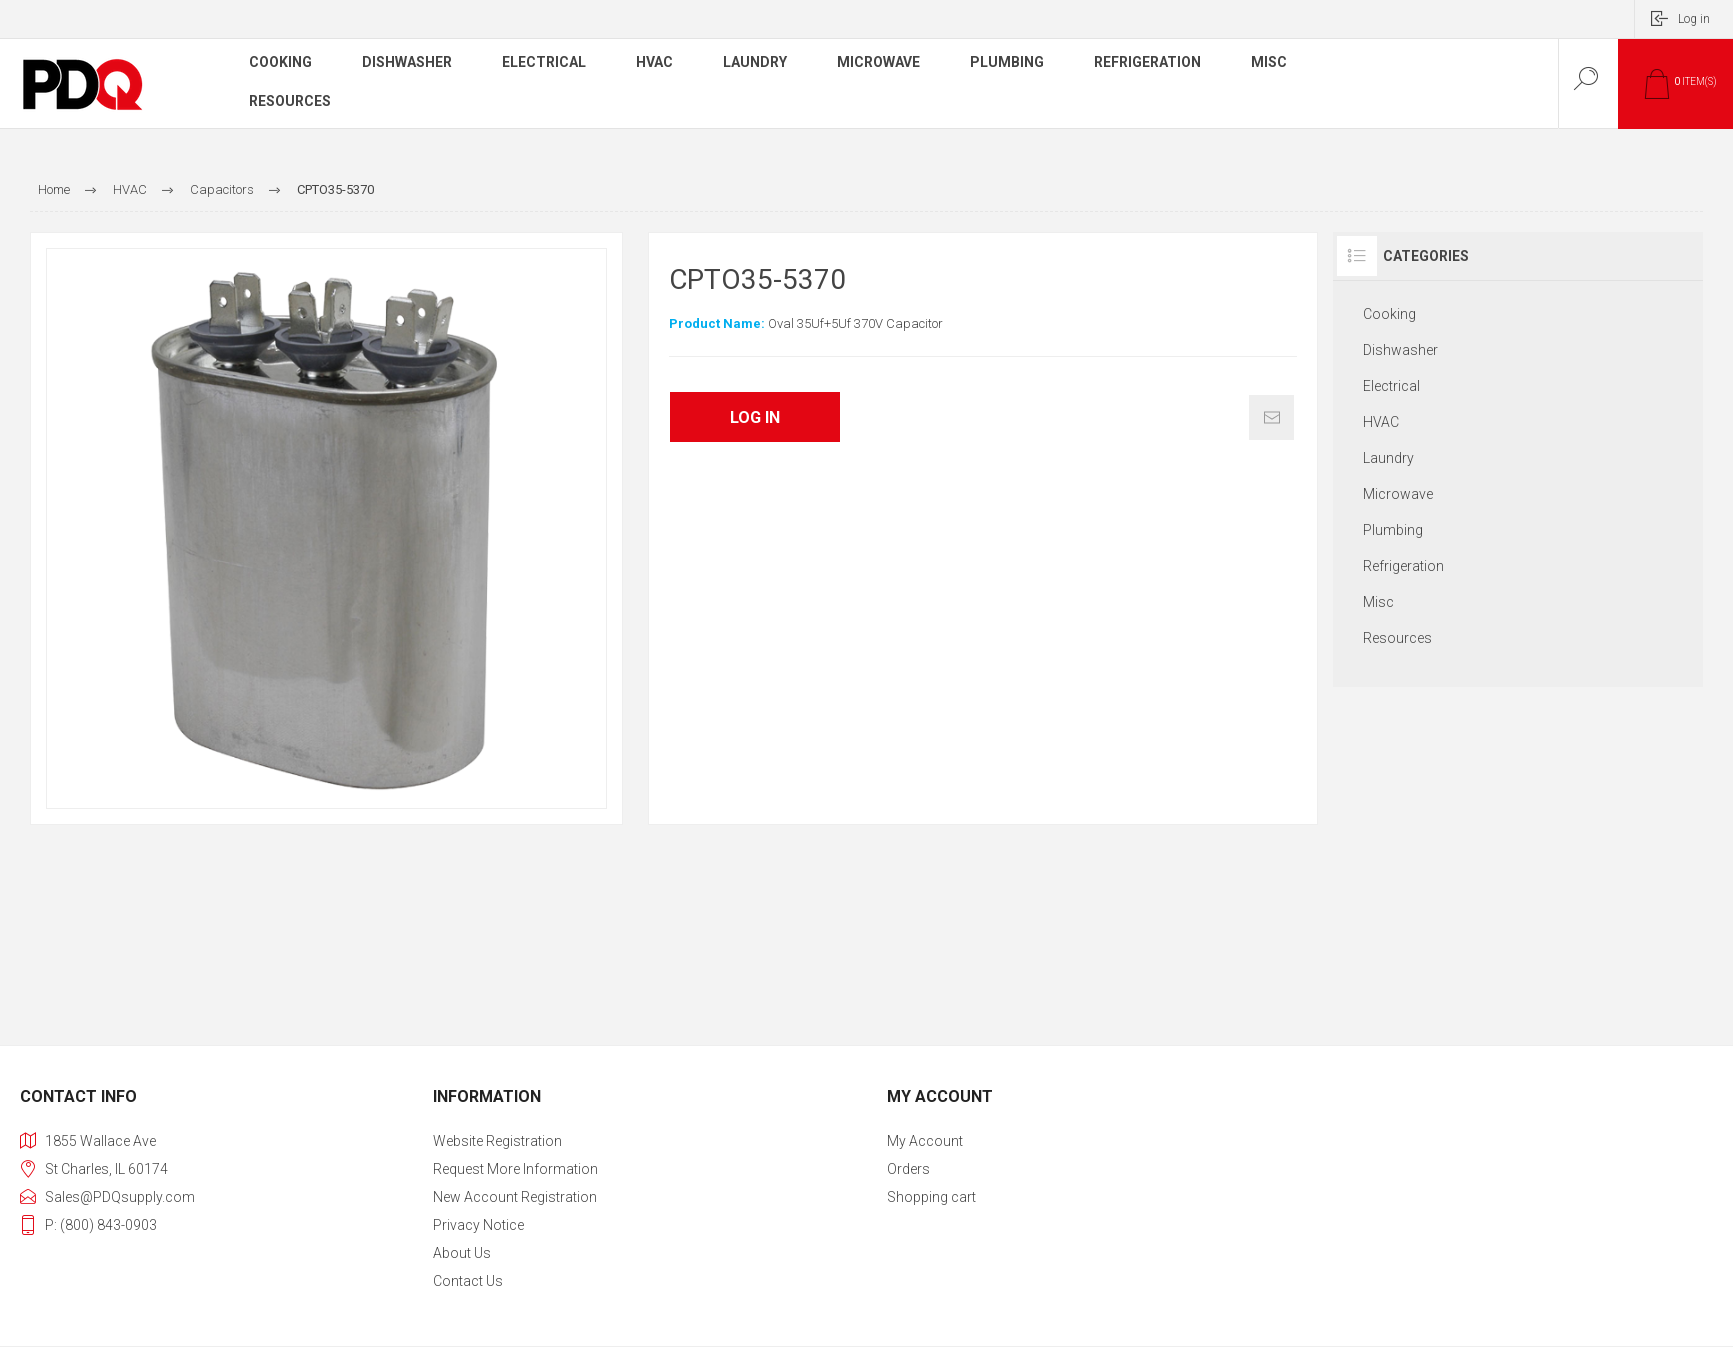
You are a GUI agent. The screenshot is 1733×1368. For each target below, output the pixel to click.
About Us (462, 1253)
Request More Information (515, 1169)
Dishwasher (1400, 350)
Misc (1378, 602)
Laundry (1388, 458)
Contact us (468, 1281)
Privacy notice (478, 1225)
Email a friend (1271, 417)
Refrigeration (1403, 566)
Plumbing (1393, 530)
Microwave (1398, 494)
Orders (908, 1169)
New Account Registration (515, 1197)
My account (925, 1141)
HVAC (1381, 422)
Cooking (1389, 314)
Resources (1397, 638)
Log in (1694, 19)
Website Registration (497, 1141)
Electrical (1391, 386)
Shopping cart (931, 1197)
